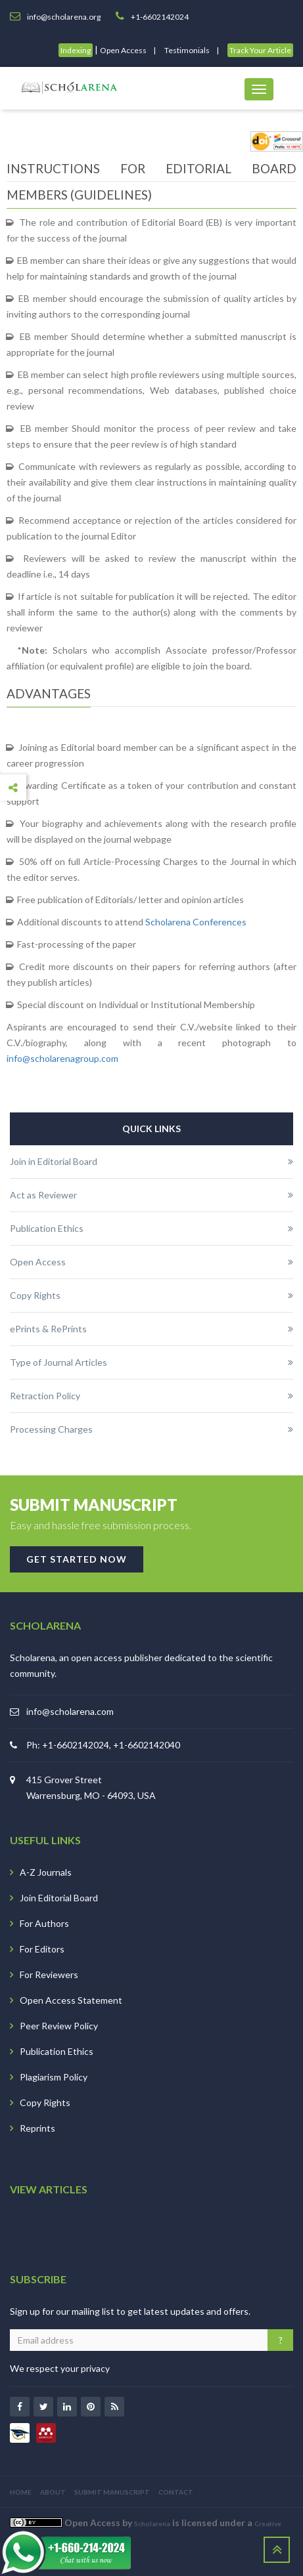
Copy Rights (45, 2102)
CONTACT (175, 2492)
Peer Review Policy (59, 2025)
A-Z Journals (46, 1872)
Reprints (37, 2128)
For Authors (44, 1923)
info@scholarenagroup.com (62, 1058)
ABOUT (53, 2492)
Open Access (123, 50)
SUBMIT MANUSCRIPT (112, 2492)
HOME (21, 2492)
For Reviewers (49, 1974)
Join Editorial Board (59, 1897)
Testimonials (187, 50)
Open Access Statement (71, 2000)
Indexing (75, 50)
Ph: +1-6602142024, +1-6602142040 (103, 1744)
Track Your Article (260, 50)
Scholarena (152, 2523)
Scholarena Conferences (195, 921)
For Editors (42, 1948)
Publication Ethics (56, 2051)
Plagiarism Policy (53, 2076)
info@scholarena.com (70, 1711)
